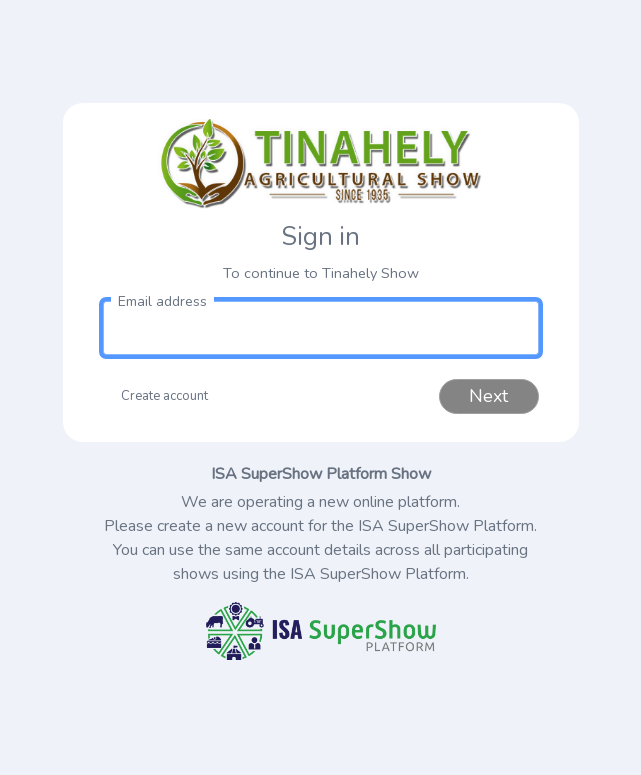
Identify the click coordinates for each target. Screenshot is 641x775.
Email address (162, 301)
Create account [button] (164, 396)
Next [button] (488, 396)
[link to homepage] (321, 164)
